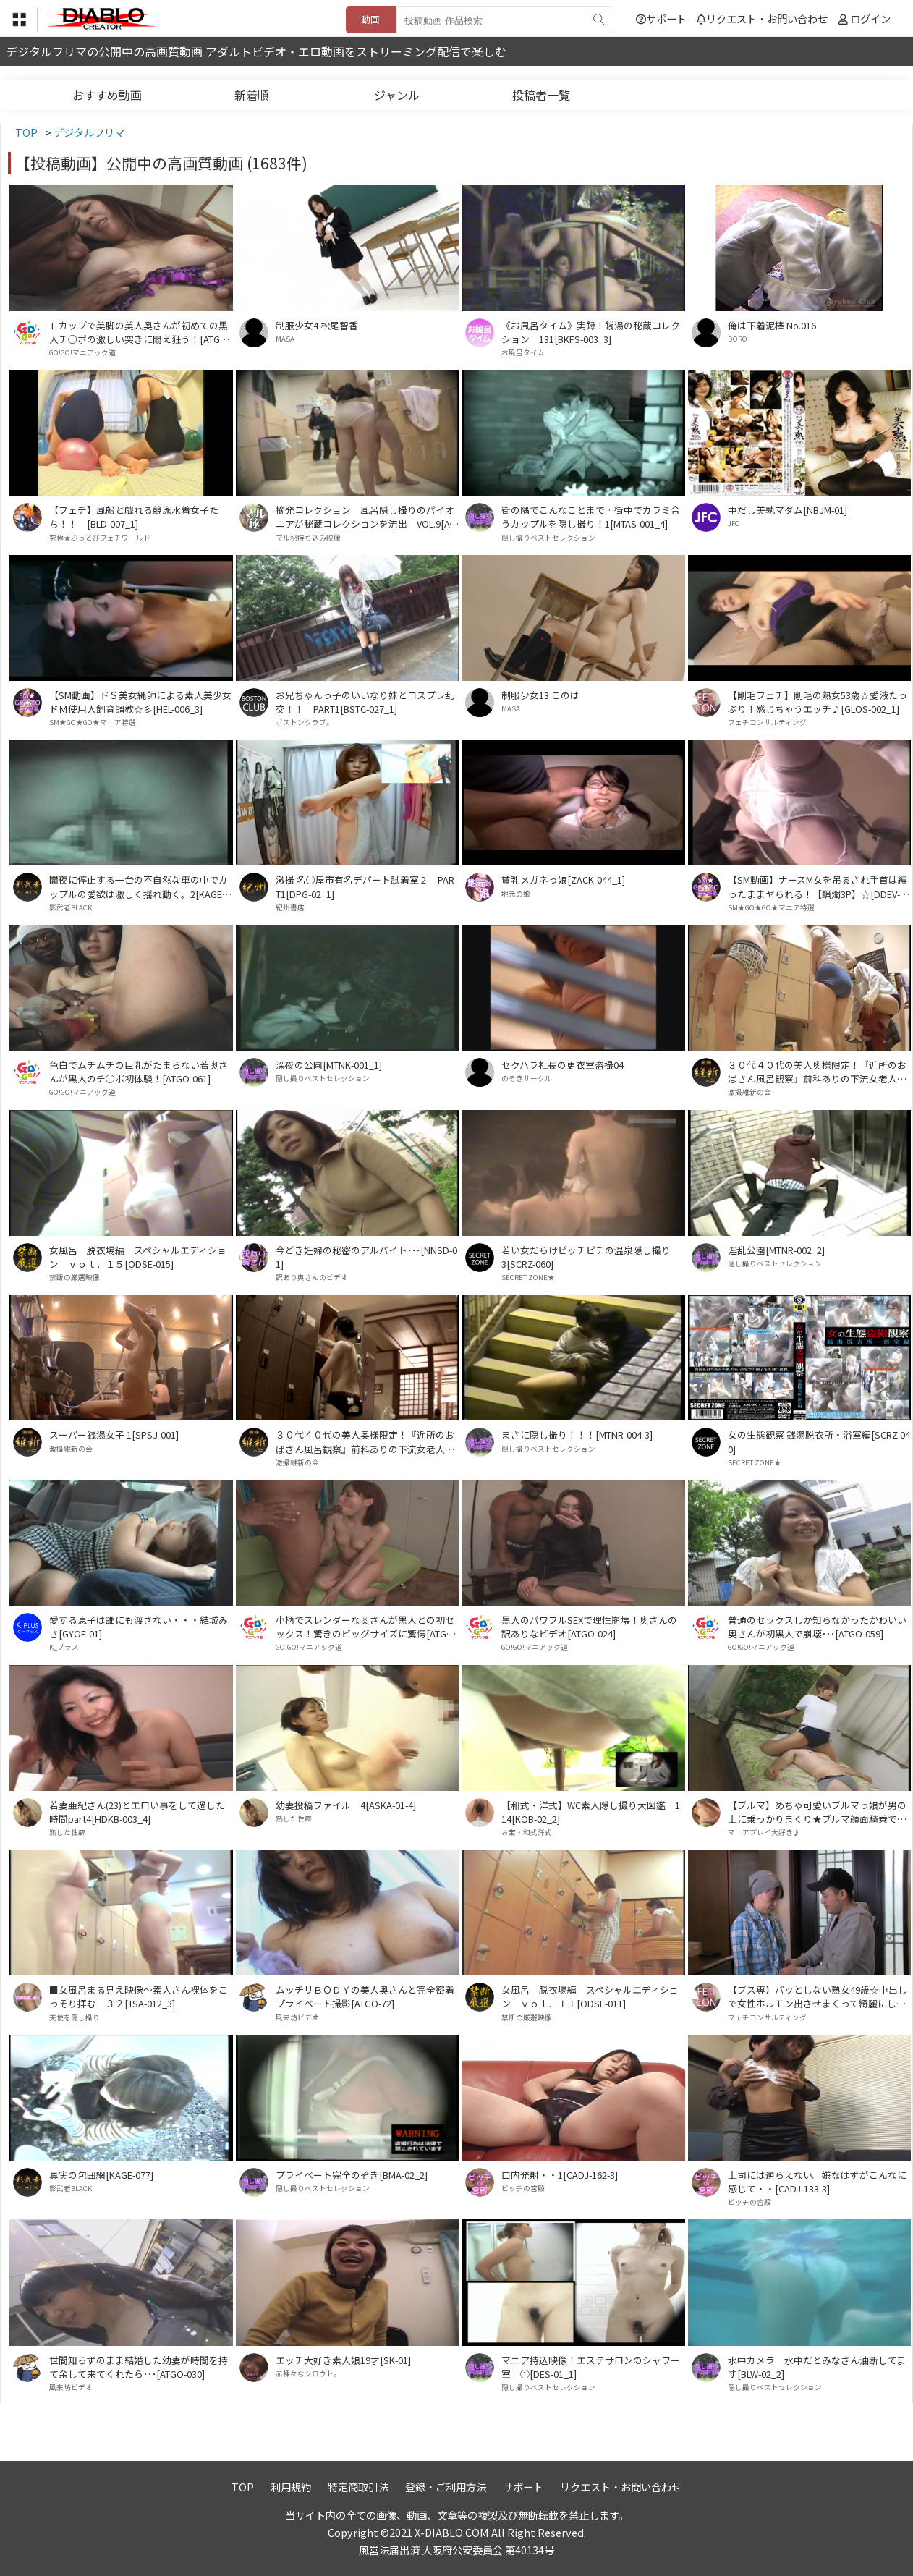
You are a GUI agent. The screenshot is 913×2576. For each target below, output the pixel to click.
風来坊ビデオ (297, 2017)
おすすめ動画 (107, 94)
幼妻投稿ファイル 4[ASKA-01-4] (346, 1805)
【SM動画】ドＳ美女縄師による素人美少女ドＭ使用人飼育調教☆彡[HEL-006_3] (140, 702)
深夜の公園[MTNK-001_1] (329, 1065)
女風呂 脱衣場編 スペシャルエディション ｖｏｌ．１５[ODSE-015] (137, 1257)
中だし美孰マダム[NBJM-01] (787, 510)
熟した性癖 (67, 1832)
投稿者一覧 (541, 94)
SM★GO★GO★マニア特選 (92, 722)
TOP (243, 2486)
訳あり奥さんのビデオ (312, 1277)
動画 (370, 19)
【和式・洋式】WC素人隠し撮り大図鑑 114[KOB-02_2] (590, 1812)
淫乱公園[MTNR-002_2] (776, 1250)
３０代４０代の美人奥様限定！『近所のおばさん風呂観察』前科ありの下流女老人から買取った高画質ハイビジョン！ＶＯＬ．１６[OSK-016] (365, 1441)
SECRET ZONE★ (528, 1277)
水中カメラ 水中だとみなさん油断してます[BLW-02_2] (817, 2367)
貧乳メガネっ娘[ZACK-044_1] (563, 879)
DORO (737, 339)
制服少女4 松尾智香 (317, 325)
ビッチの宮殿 (523, 2188)
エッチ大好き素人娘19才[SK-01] (343, 2360)
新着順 (251, 94)
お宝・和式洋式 (526, 1832)
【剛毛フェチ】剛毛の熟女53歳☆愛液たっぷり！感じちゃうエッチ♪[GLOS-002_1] (817, 702)
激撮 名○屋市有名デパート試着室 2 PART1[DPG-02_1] (365, 886)
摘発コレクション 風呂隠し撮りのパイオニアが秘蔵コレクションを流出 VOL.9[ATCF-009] (365, 516)
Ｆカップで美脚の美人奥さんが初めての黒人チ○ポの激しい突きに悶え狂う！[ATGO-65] (139, 332)
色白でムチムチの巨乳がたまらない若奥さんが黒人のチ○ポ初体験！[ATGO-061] (138, 1071)
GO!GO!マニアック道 (82, 352)
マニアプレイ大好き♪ (764, 1832)
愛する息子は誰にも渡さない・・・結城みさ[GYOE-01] (138, 1626)
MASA (285, 339)
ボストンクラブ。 (305, 722)
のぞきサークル (526, 1078)
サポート (661, 18)
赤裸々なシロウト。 (308, 2373)
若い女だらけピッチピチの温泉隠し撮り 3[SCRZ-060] (590, 1257)
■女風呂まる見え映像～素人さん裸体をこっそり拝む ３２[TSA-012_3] (138, 1996)
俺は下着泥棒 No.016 (772, 325)
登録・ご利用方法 (445, 2486)
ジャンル (397, 94)
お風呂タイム (523, 352)
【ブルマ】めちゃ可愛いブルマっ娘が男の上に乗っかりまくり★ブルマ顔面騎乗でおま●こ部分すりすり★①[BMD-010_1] (817, 1812)
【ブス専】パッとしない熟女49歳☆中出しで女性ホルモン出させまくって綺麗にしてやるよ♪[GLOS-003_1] (817, 1996)
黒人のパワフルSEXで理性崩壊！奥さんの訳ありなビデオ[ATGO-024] (589, 1626)
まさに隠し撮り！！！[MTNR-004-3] (577, 1434)
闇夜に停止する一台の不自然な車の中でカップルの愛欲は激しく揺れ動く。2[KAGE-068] (139, 886)
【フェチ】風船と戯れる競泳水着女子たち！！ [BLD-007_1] (133, 516)
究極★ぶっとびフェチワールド (99, 538)
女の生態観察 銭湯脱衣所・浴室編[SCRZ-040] (819, 1441)
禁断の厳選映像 (74, 1277)
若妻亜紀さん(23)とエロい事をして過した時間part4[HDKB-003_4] (137, 1812)
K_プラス (64, 1647)
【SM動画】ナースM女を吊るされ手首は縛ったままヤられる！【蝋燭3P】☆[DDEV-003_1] (819, 886)
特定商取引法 (358, 2486)
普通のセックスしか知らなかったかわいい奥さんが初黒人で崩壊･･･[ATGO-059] (817, 1626)
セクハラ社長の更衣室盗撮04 (562, 1065)
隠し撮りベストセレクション (548, 538)
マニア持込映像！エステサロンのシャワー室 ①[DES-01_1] (590, 2367)
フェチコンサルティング (767, 722)
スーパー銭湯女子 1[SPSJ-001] (114, 1434)
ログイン (870, 18)
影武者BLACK (70, 907)
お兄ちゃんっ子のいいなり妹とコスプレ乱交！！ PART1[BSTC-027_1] (365, 702)
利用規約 (291, 2486)
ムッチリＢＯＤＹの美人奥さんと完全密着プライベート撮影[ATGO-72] (365, 1996)
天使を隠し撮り (74, 2017)
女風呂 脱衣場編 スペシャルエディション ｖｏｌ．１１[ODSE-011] (590, 1996)
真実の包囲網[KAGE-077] (101, 2175)
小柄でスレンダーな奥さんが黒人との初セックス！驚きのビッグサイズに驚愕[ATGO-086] (366, 1626)
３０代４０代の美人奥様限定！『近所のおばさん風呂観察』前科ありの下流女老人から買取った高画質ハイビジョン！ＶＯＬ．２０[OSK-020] (817, 1071)
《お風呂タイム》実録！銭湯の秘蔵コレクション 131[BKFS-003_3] (590, 332)
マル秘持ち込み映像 (308, 538)
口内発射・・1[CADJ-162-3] (559, 2175)
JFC (733, 523)
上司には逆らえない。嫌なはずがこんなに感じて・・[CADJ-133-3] (817, 2181)
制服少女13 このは (540, 695)
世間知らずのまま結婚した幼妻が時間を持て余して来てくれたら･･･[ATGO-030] (138, 2367)
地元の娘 (515, 894)
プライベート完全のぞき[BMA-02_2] (352, 2175)
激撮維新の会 (749, 1092)
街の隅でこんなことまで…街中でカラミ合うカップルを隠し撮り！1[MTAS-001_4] (590, 516)
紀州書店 (290, 907)
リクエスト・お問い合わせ (762, 18)
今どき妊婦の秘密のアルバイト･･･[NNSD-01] (366, 1257)
